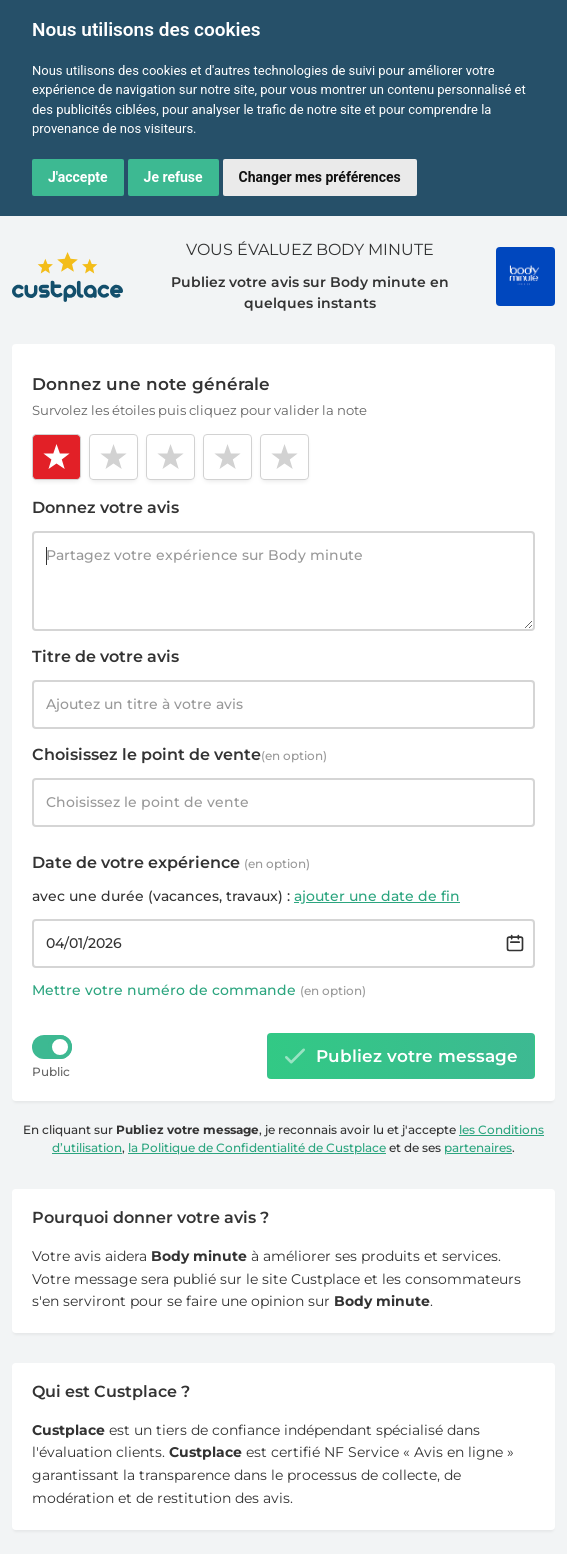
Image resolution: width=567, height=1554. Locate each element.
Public (51, 1071)
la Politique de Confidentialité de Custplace (257, 1147)
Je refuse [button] (173, 177)
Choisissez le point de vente (179, 754)
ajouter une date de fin (377, 896)
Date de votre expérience (171, 862)
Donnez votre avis (105, 507)
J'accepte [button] (78, 177)
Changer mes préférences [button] (320, 177)
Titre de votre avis (105, 656)
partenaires (478, 1147)
